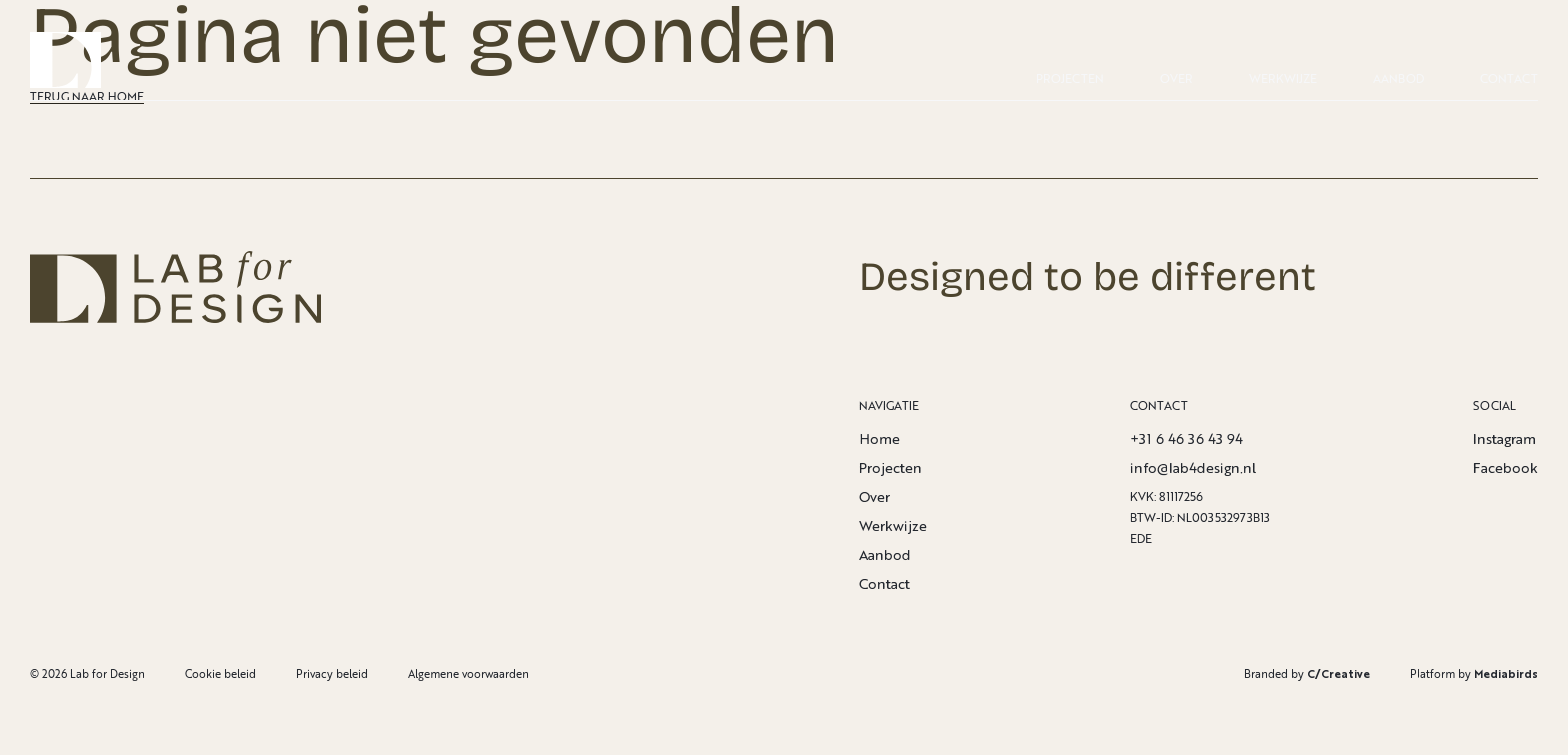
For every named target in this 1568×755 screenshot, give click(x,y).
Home (879, 438)
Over (1176, 78)
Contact (1509, 78)
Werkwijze (1283, 78)
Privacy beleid (332, 673)
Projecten (1070, 78)
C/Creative (1338, 673)
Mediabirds (1506, 673)
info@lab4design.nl (1193, 467)
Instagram (1504, 438)
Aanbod (1398, 78)
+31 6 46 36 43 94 (1186, 438)
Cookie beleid (220, 673)
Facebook (1505, 467)
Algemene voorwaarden (468, 673)
